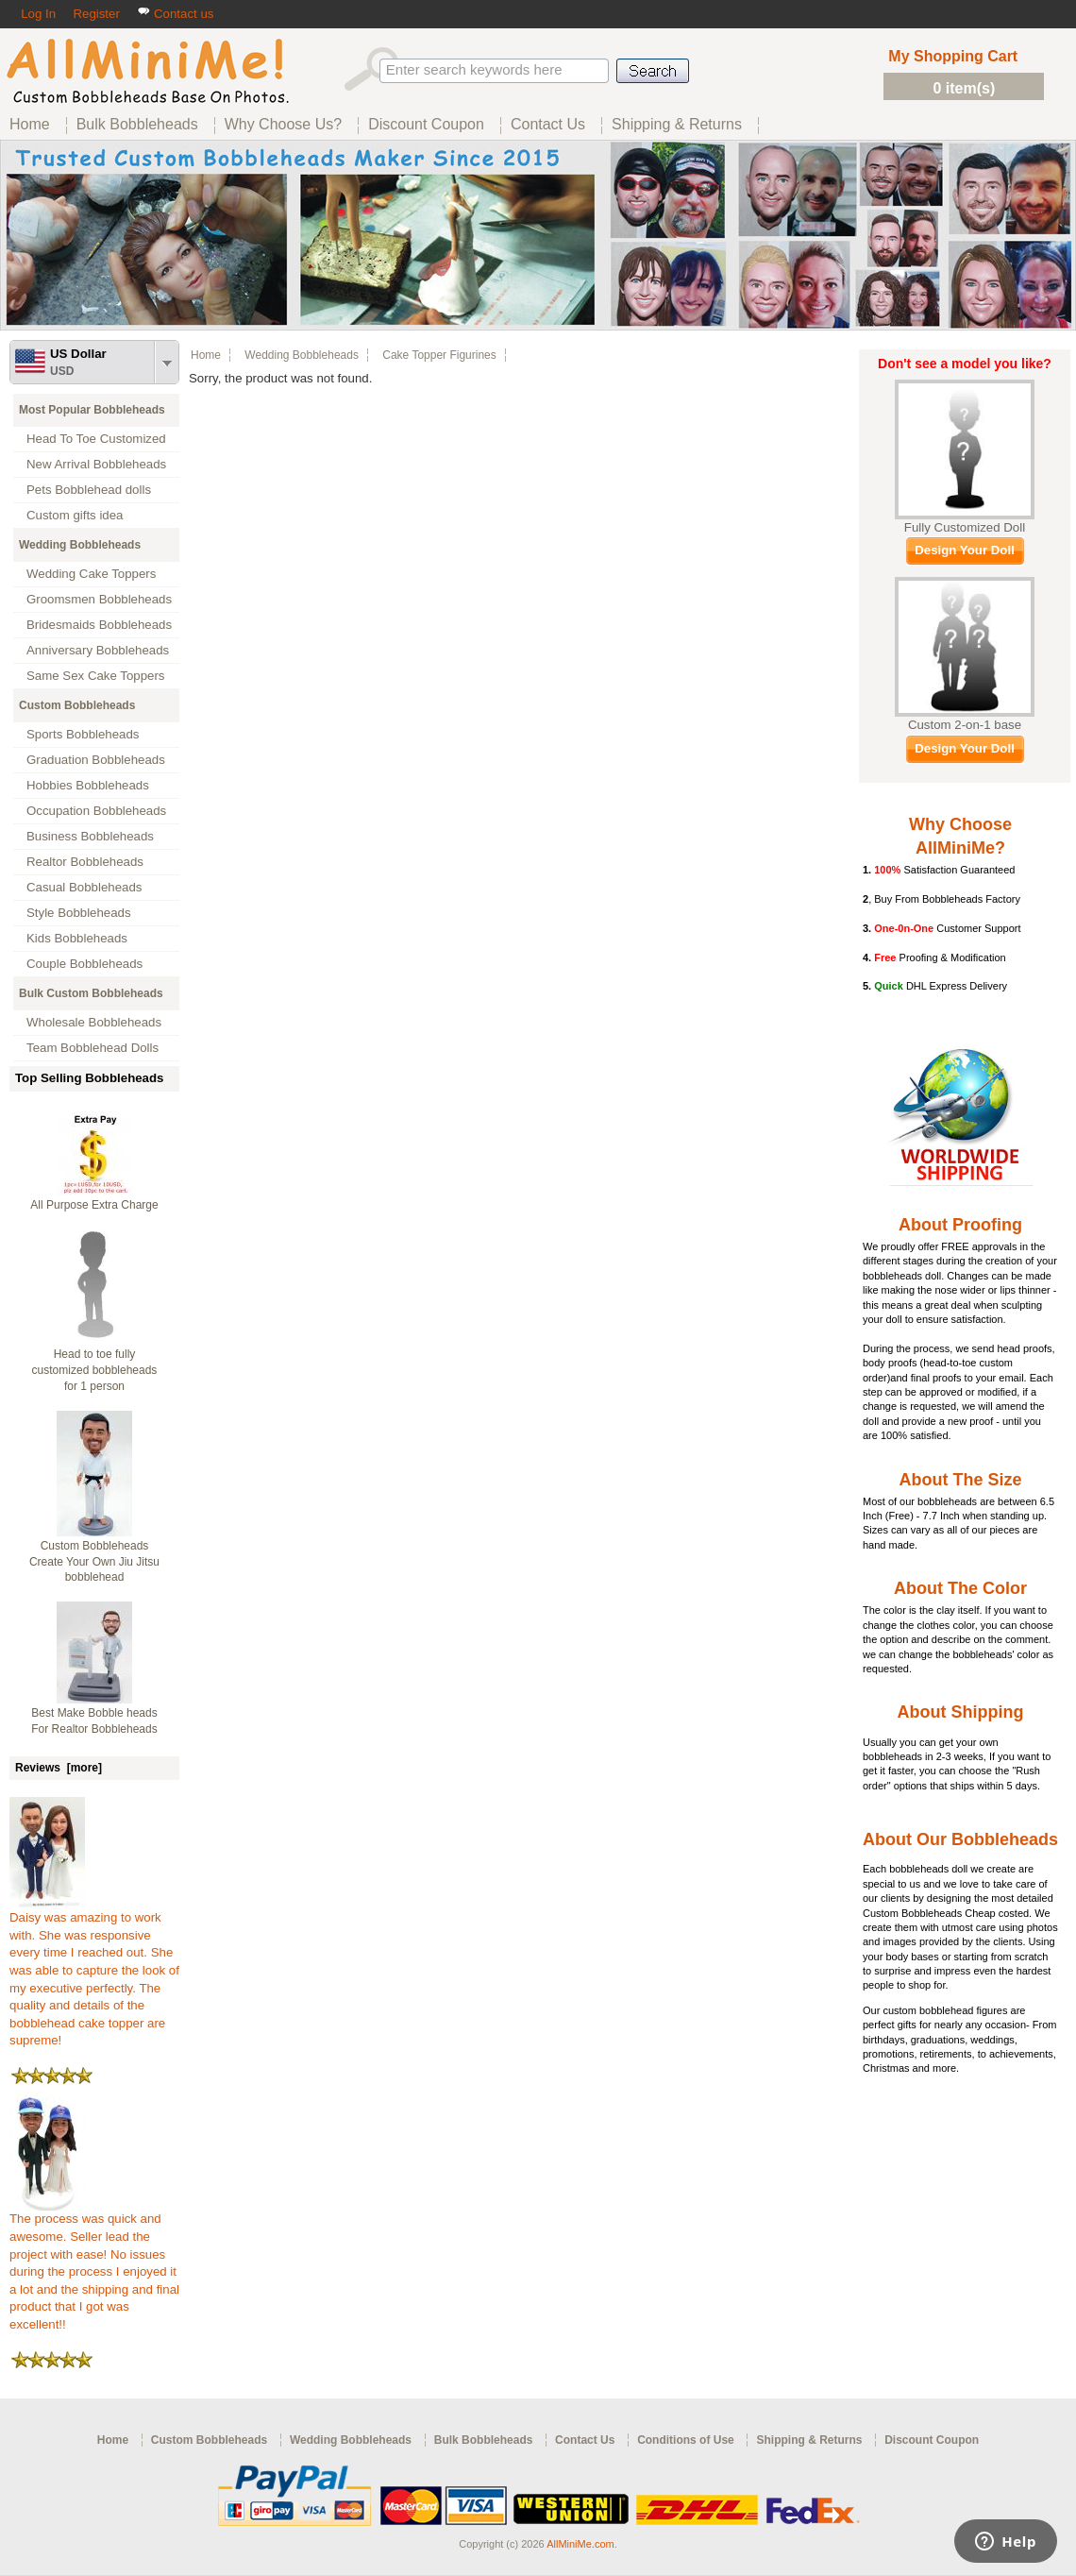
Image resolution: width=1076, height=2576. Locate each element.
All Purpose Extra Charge (94, 1205)
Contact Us (584, 2440)
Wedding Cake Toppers (91, 574)
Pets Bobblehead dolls (88, 490)
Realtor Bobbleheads (84, 862)
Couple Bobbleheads (84, 964)
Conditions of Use (685, 2440)
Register (96, 14)
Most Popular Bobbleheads (92, 409)
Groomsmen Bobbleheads (99, 599)
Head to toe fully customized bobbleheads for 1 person (95, 1370)
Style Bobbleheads (78, 913)
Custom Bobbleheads (77, 705)
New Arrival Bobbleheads (96, 464)
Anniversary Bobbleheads (97, 650)
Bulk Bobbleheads (483, 2440)
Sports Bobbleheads (82, 734)
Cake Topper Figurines (439, 355)
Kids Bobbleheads (76, 938)
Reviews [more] (58, 1767)
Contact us (175, 14)
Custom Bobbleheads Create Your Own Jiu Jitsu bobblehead (94, 1562)
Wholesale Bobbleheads (93, 1022)
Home (206, 355)
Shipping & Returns (809, 2440)
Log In (38, 14)
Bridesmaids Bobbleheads (99, 625)
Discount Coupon (931, 2440)
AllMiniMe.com (580, 2544)
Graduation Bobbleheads (95, 760)
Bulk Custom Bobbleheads (91, 993)
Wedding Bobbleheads (80, 544)
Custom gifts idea (75, 515)
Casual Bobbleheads (84, 887)
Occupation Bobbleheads (96, 811)
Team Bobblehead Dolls (92, 1048)
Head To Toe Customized (96, 439)
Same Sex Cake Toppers (95, 676)
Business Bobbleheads (90, 836)
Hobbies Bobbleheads (87, 785)
